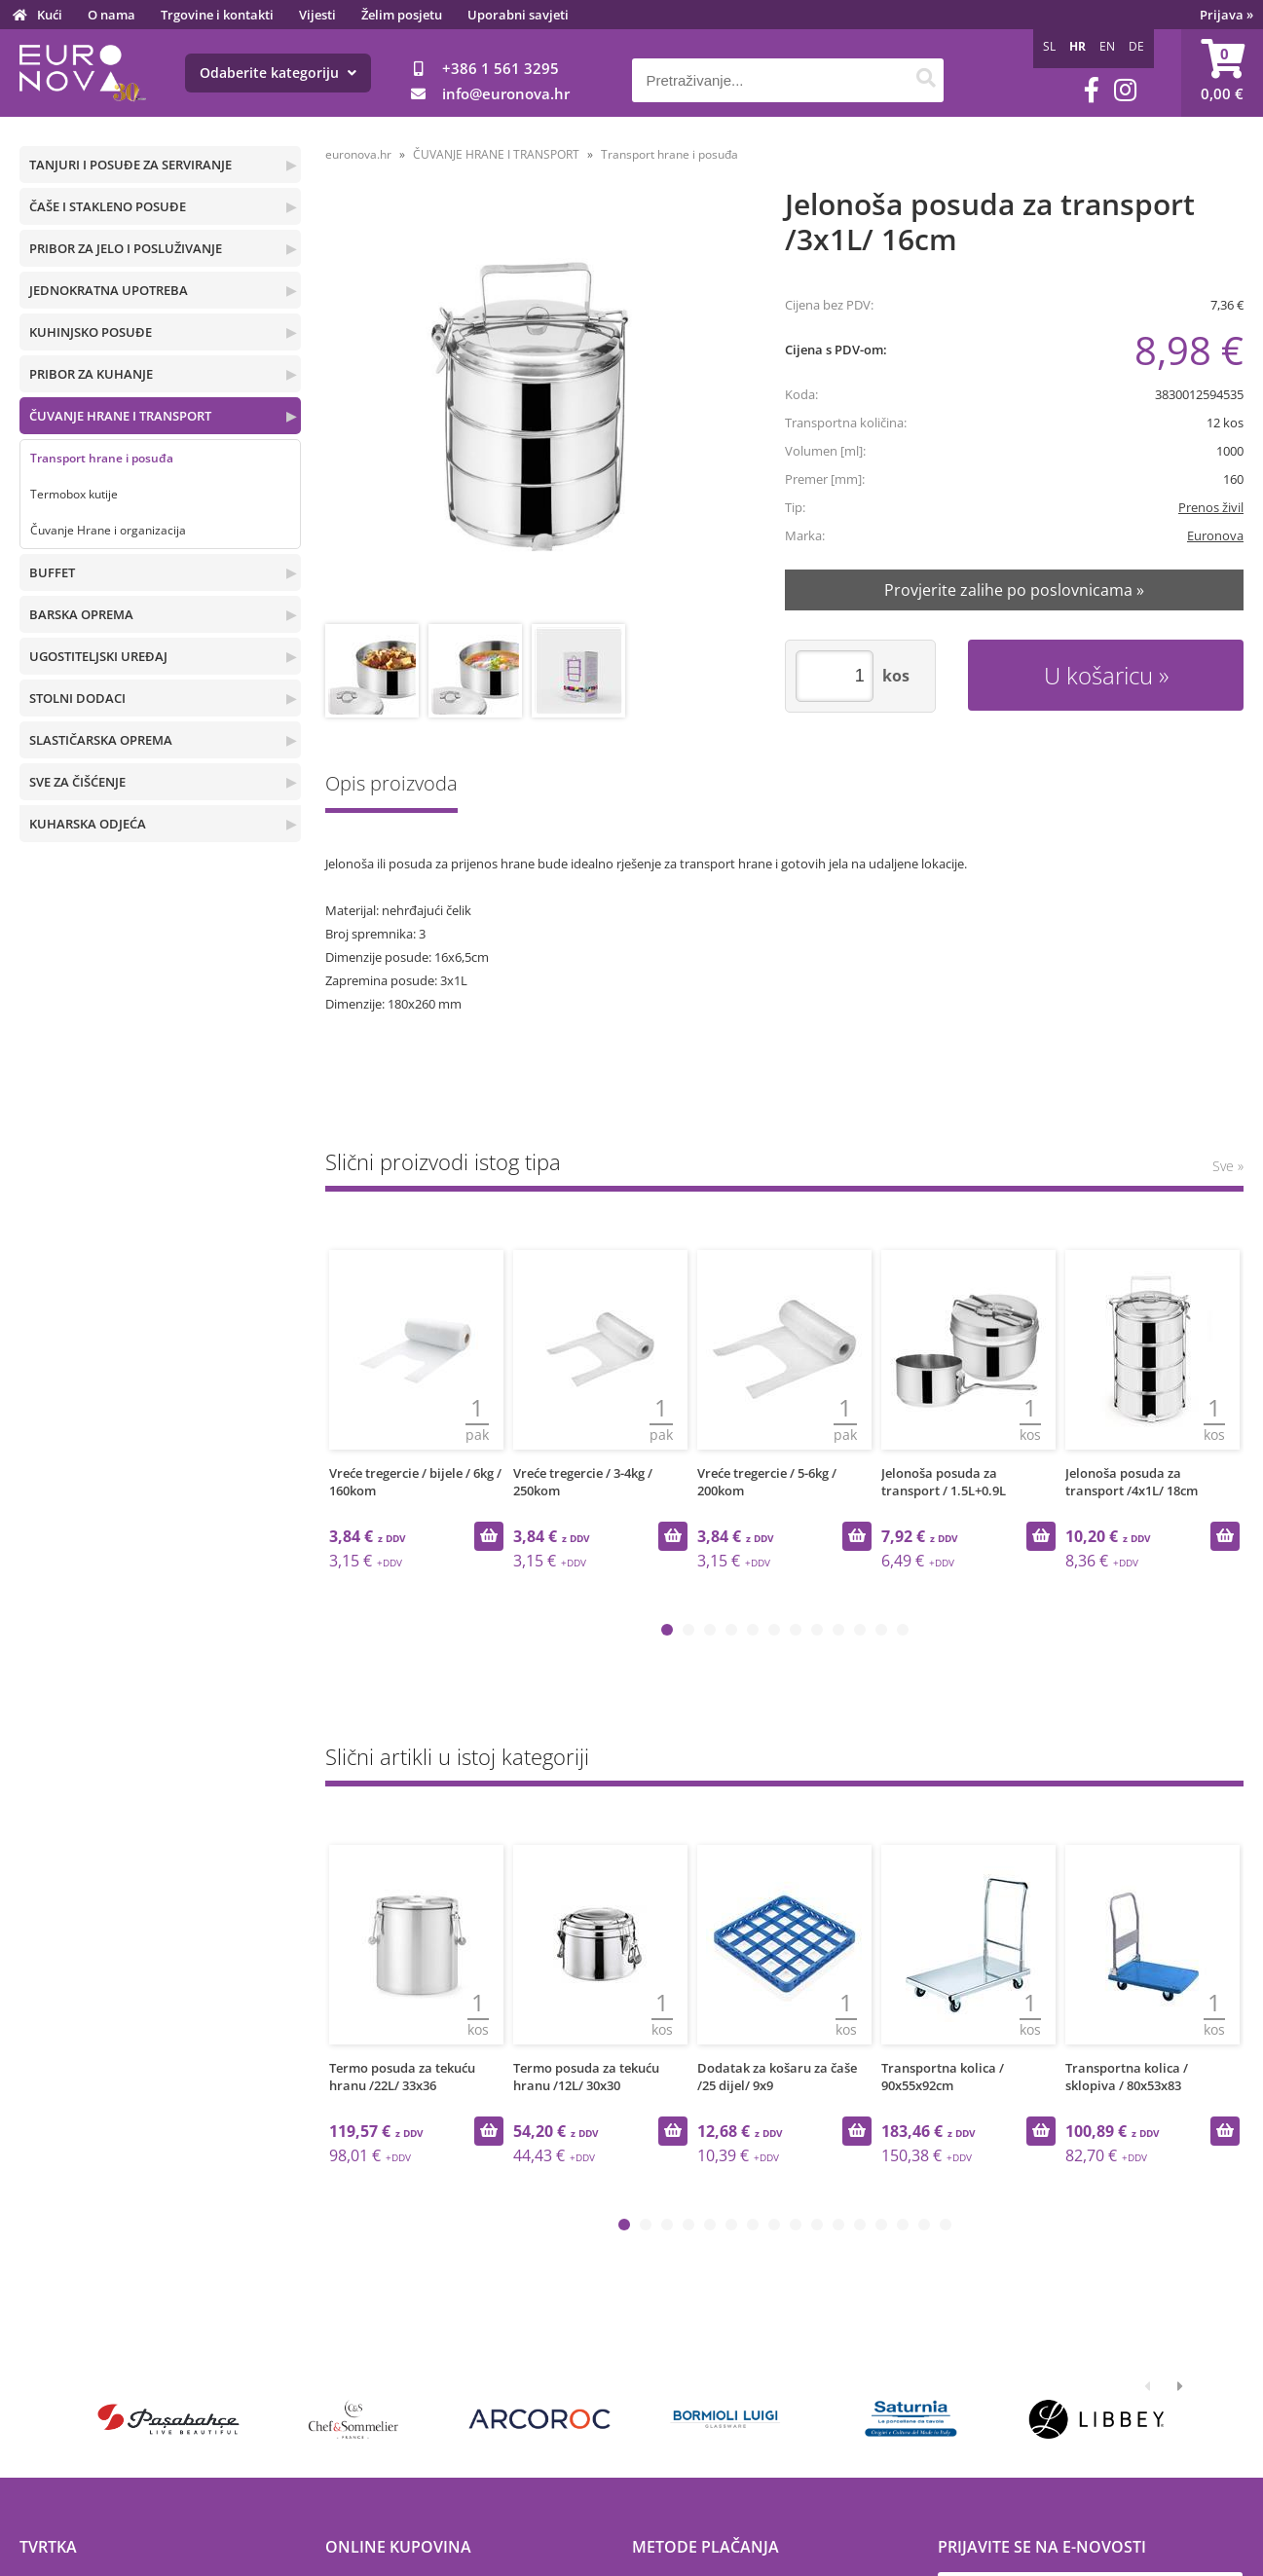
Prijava (1226, 14)
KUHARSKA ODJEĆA (87, 823)
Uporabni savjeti (518, 14)
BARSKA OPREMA (81, 614)
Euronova (1215, 535)
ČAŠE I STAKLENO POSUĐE (107, 206)
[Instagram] (1125, 90)
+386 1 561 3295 (500, 68)
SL (1049, 46)
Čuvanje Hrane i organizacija (108, 530)
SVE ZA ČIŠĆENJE (77, 782)
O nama (111, 14)
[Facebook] (1091, 90)
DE (1136, 46)
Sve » (1228, 1166)
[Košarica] (1222, 73)
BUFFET (52, 572)
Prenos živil (1211, 507)
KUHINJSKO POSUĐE (90, 332)
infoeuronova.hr (506, 93)
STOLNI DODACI (77, 698)
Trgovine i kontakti (217, 14)
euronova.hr (358, 154)
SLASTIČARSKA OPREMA (100, 740)
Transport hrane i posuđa (101, 458)
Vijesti (317, 14)
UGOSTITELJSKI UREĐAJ (98, 656)
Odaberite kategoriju (278, 72)
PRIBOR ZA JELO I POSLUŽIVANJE (125, 248)
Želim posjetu (401, 14)
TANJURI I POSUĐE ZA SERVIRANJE (130, 164)
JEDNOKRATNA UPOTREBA (108, 290)
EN (1107, 46)
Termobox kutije (74, 494)
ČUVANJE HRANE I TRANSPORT (120, 415)
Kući (49, 14)
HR (1077, 46)
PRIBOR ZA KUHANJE (91, 374)
